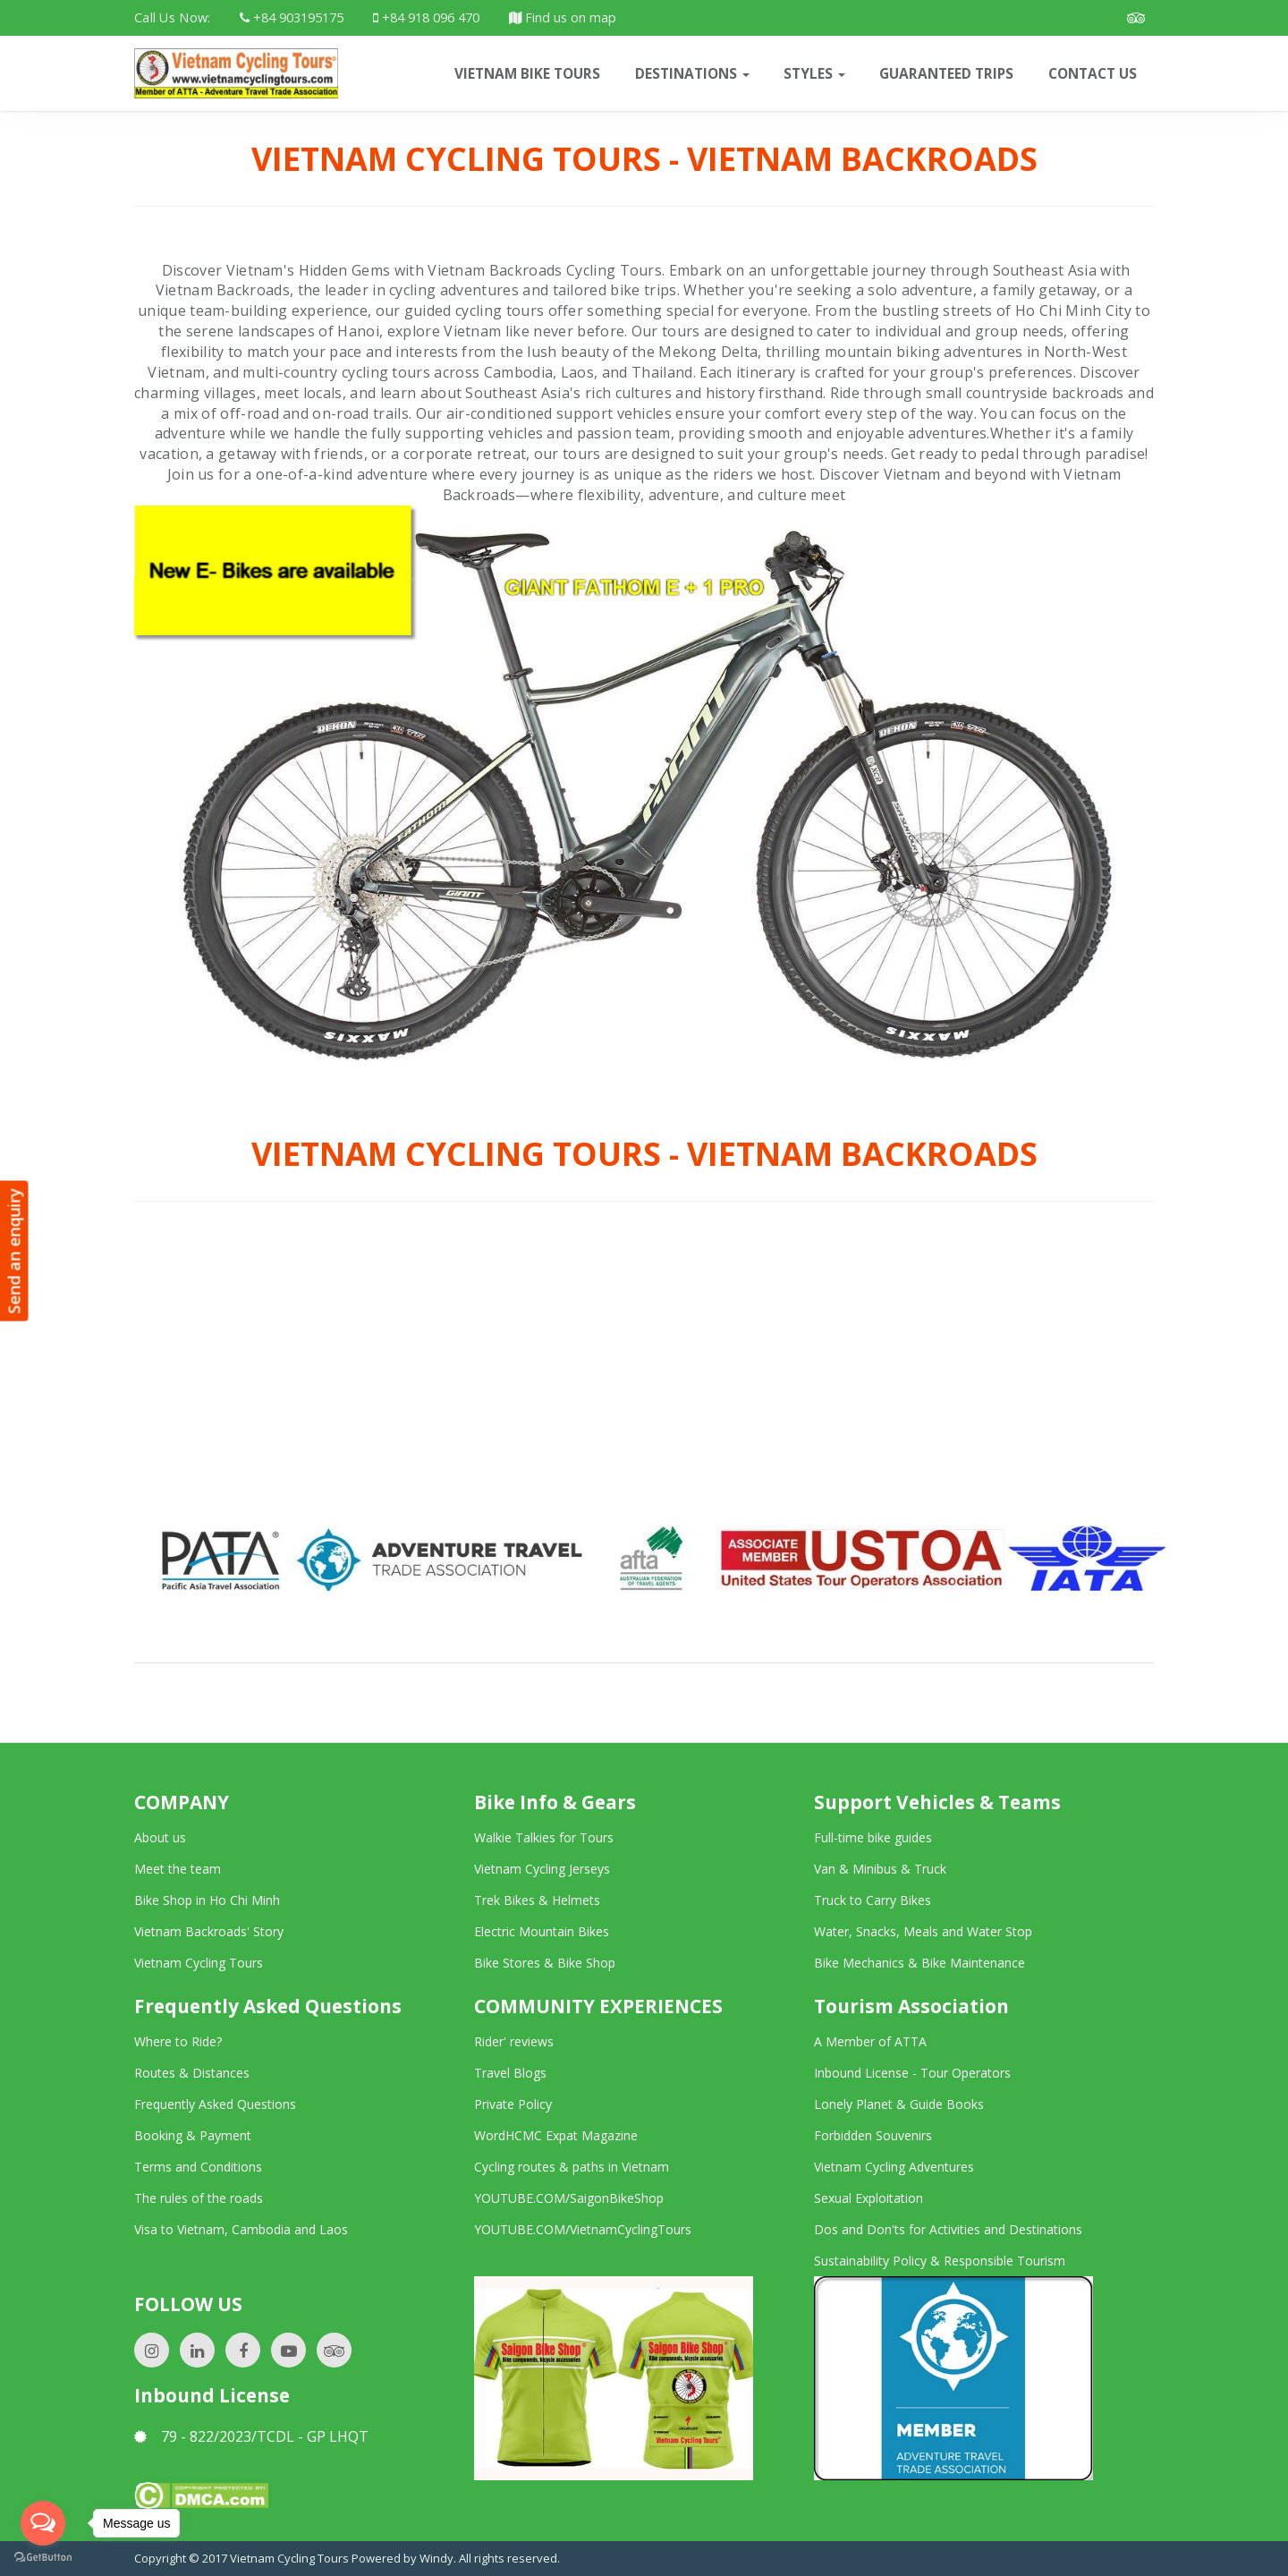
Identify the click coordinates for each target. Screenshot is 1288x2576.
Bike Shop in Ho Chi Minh (207, 1900)
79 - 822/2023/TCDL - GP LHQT (251, 2436)
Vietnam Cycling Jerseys (542, 1868)
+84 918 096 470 (426, 17)
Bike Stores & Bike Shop (544, 1962)
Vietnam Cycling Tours (198, 1962)
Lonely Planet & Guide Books (899, 2104)
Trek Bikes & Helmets (537, 1900)
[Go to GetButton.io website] (43, 2557)
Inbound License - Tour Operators (912, 2072)
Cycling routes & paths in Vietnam (571, 2166)
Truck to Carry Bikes (872, 1900)
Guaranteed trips (946, 73)
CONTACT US (1092, 73)
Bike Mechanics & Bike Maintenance (919, 1962)
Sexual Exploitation (868, 2197)
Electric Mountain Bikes (541, 1931)
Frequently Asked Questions (215, 2104)
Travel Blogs (510, 2072)
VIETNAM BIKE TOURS (527, 73)
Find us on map (562, 17)
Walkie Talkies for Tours (544, 1837)
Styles (814, 73)
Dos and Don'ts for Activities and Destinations (948, 2229)
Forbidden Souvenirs (873, 2135)
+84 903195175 (291, 17)
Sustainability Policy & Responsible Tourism (939, 2260)
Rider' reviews (514, 2041)
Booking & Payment (192, 2135)
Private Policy (513, 2104)
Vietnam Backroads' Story (209, 1931)
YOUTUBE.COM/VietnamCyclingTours (582, 2229)
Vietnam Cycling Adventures (894, 2166)
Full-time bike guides (873, 1837)
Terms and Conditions (198, 2166)
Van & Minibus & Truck (880, 1868)
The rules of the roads (198, 2197)
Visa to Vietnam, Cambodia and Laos (241, 2229)
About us (160, 1837)
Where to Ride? (178, 2041)
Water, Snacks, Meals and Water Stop (923, 1931)
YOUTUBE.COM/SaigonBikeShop (569, 2197)
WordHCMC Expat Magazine (556, 2135)
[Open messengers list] (43, 2523)
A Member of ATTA (870, 2041)
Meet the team (177, 1868)
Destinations (692, 73)
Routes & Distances (192, 2072)
